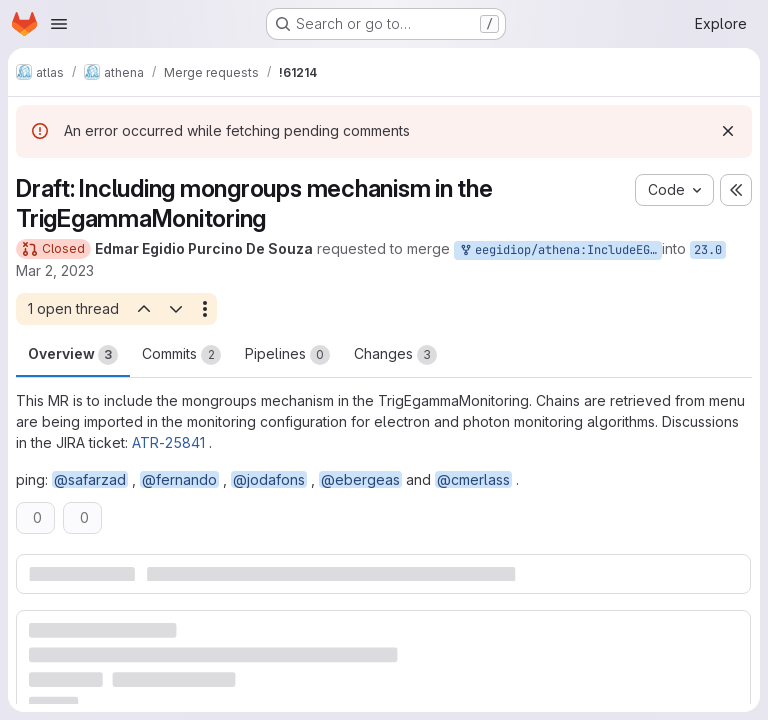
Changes (395, 355)
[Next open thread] (176, 309)
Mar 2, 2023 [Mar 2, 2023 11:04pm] (55, 270)
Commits (181, 355)
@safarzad (90, 479)
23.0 (708, 250)
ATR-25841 (168, 442)
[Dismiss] (728, 131)
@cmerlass (473, 479)
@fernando (179, 479)
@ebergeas (360, 479)
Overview (73, 355)
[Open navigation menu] (59, 24)
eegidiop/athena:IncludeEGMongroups (560, 250)
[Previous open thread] (143, 309)
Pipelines (287, 355)
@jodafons (269, 479)
